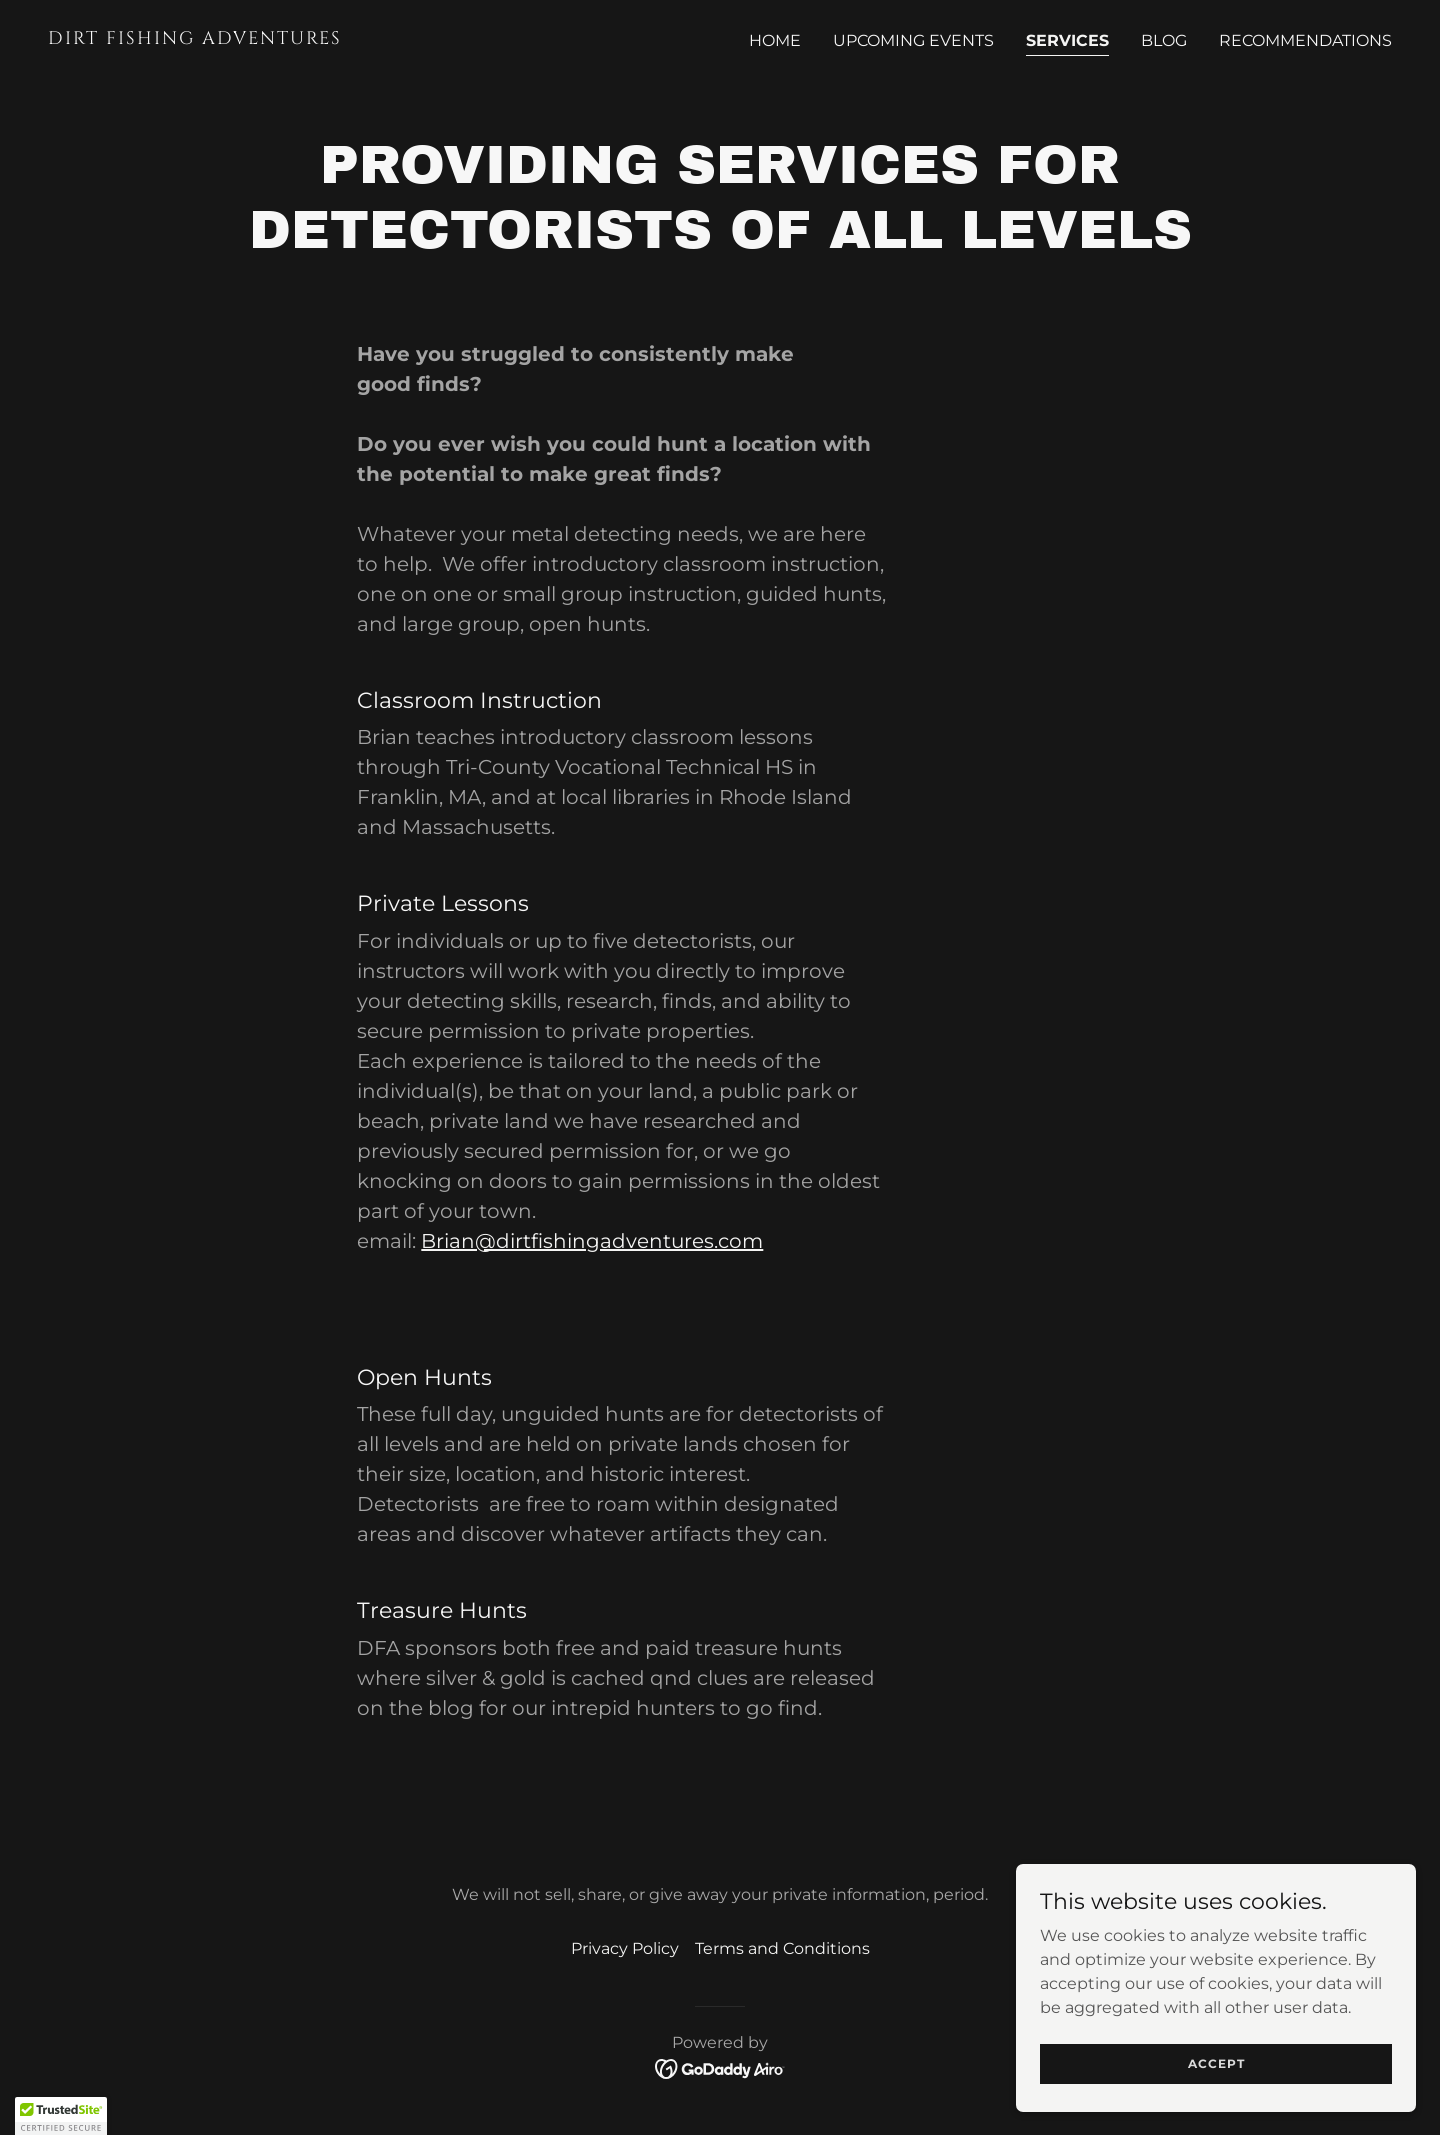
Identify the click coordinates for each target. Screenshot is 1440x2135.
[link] (376, 38)
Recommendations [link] (1305, 40)
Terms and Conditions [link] (782, 1948)
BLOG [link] (1164, 40)
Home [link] (775, 40)
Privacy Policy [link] (625, 1948)
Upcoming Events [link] (913, 40)
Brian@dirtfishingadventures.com (592, 1241)
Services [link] (1067, 40)
